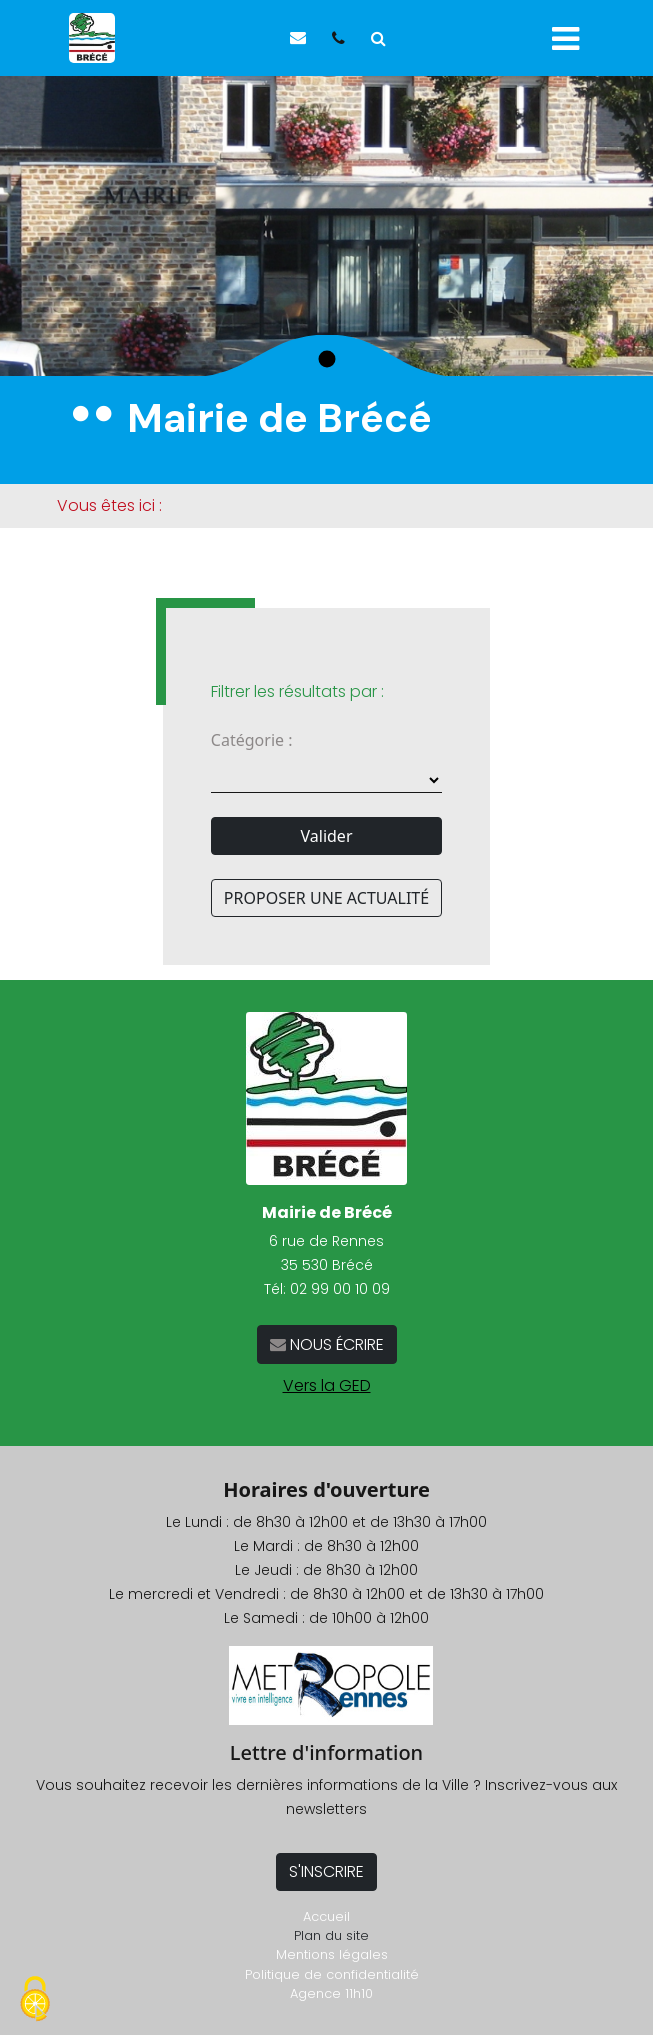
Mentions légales (332, 1954)
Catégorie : (252, 740)
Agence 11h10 (331, 1993)
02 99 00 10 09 (340, 1289)
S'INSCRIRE (326, 1871)
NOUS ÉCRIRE (335, 1344)
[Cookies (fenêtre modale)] (35, 2000)
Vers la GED (327, 1385)
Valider (327, 836)
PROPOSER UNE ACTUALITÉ (326, 898)
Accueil (326, 1916)
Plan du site (331, 1935)
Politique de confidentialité (332, 1974)
